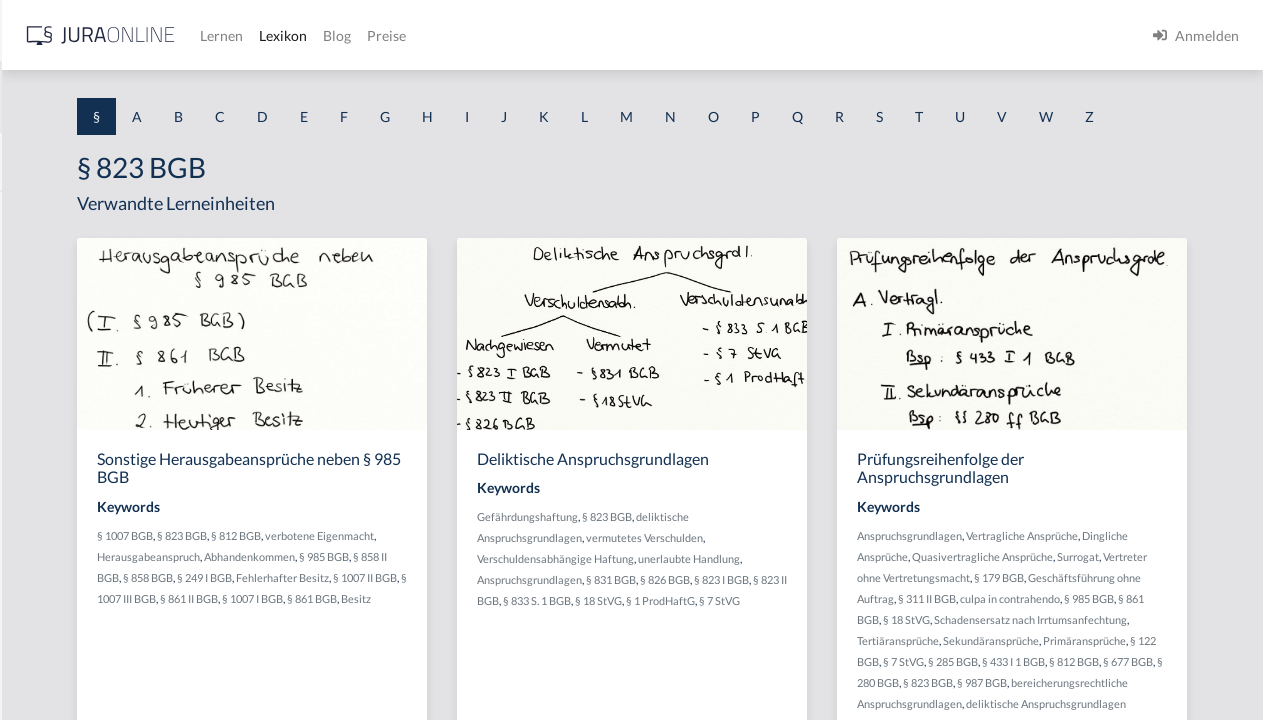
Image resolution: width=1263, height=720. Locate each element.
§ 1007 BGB (383, 572)
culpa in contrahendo (1163, 656)
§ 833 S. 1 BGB (850, 637)
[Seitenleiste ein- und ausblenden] (288, 30)
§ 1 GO (37, 302)
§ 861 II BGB (481, 656)
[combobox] (160, 97)
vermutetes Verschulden (836, 574)
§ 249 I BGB (408, 635)
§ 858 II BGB (533, 614)
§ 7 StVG (791, 658)
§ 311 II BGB (1080, 656)
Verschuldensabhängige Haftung (747, 595)
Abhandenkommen (400, 614)
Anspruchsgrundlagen (772, 616)
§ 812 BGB (494, 572)
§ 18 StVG (1107, 677)
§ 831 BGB (854, 616)
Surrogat (1060, 614)
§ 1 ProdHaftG (732, 658)
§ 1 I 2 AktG (51, 482)
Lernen (539, 35)
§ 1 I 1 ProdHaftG (70, 437)
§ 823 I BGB (722, 637)
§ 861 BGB (1055, 677)
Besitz (416, 677)
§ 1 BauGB (48, 257)
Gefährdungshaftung (719, 553)
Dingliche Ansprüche (1033, 593)
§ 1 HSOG (46, 392)
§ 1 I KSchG (51, 617)
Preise (704, 35)
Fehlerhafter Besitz (486, 635)
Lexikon (601, 35)
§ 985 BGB (475, 614)
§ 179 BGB (1100, 635)
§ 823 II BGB (783, 637)
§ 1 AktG (42, 212)
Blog (655, 35)
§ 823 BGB (440, 572)
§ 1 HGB (41, 347)
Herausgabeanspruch (467, 593)
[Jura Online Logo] (419, 35)
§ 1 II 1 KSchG (58, 662)
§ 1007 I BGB (544, 656)
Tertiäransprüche (1144, 698)
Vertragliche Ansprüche (1149, 572)
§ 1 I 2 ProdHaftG (70, 527)
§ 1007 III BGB (414, 656)
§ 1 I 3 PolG (51, 572)
